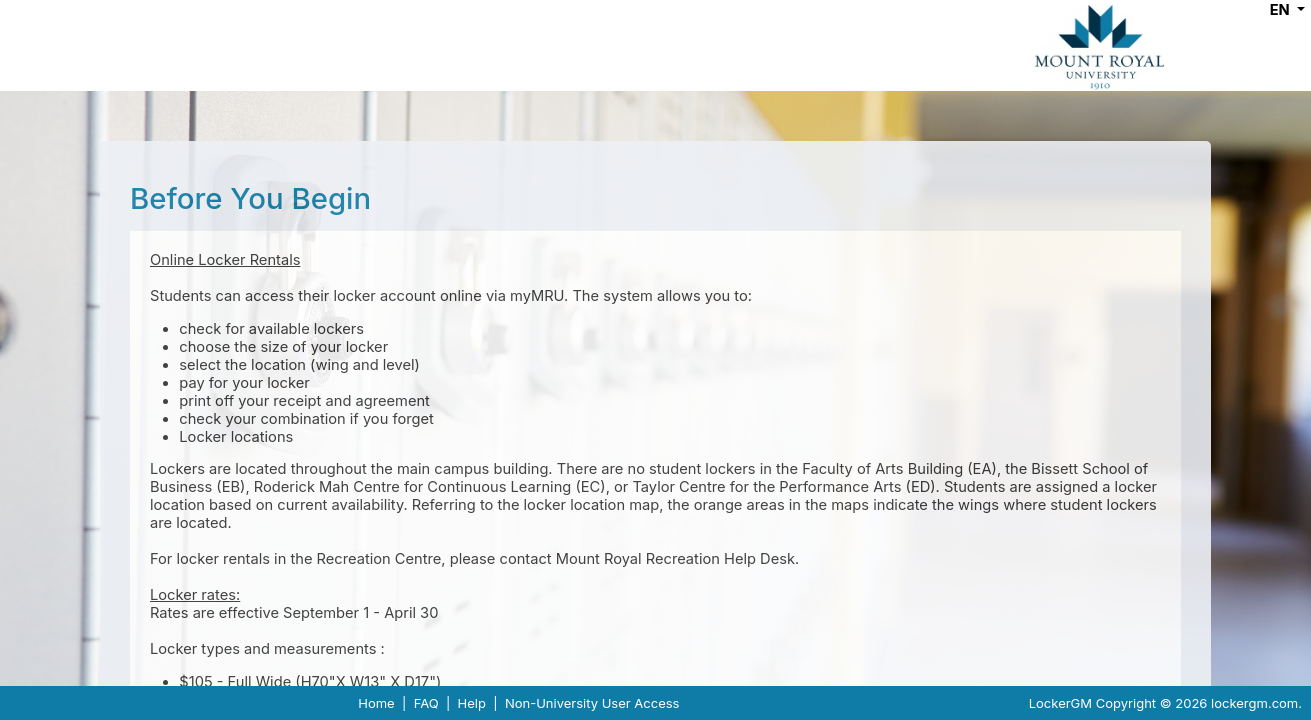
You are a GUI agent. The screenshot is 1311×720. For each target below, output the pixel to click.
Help (472, 703)
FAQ (426, 703)
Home (376, 703)
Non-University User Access (592, 703)
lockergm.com (1254, 703)
